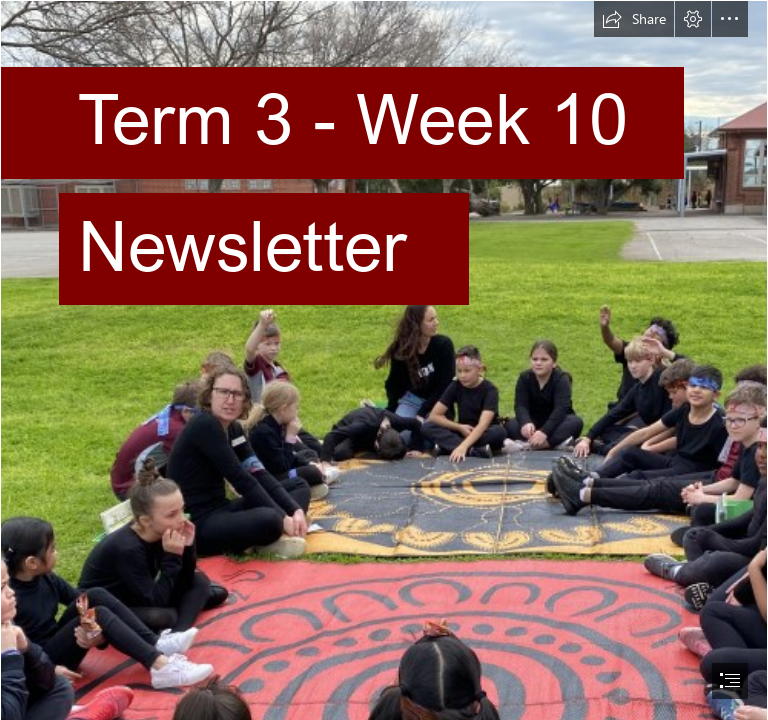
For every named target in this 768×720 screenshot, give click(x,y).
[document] (384, 360)
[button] (634, 19)
